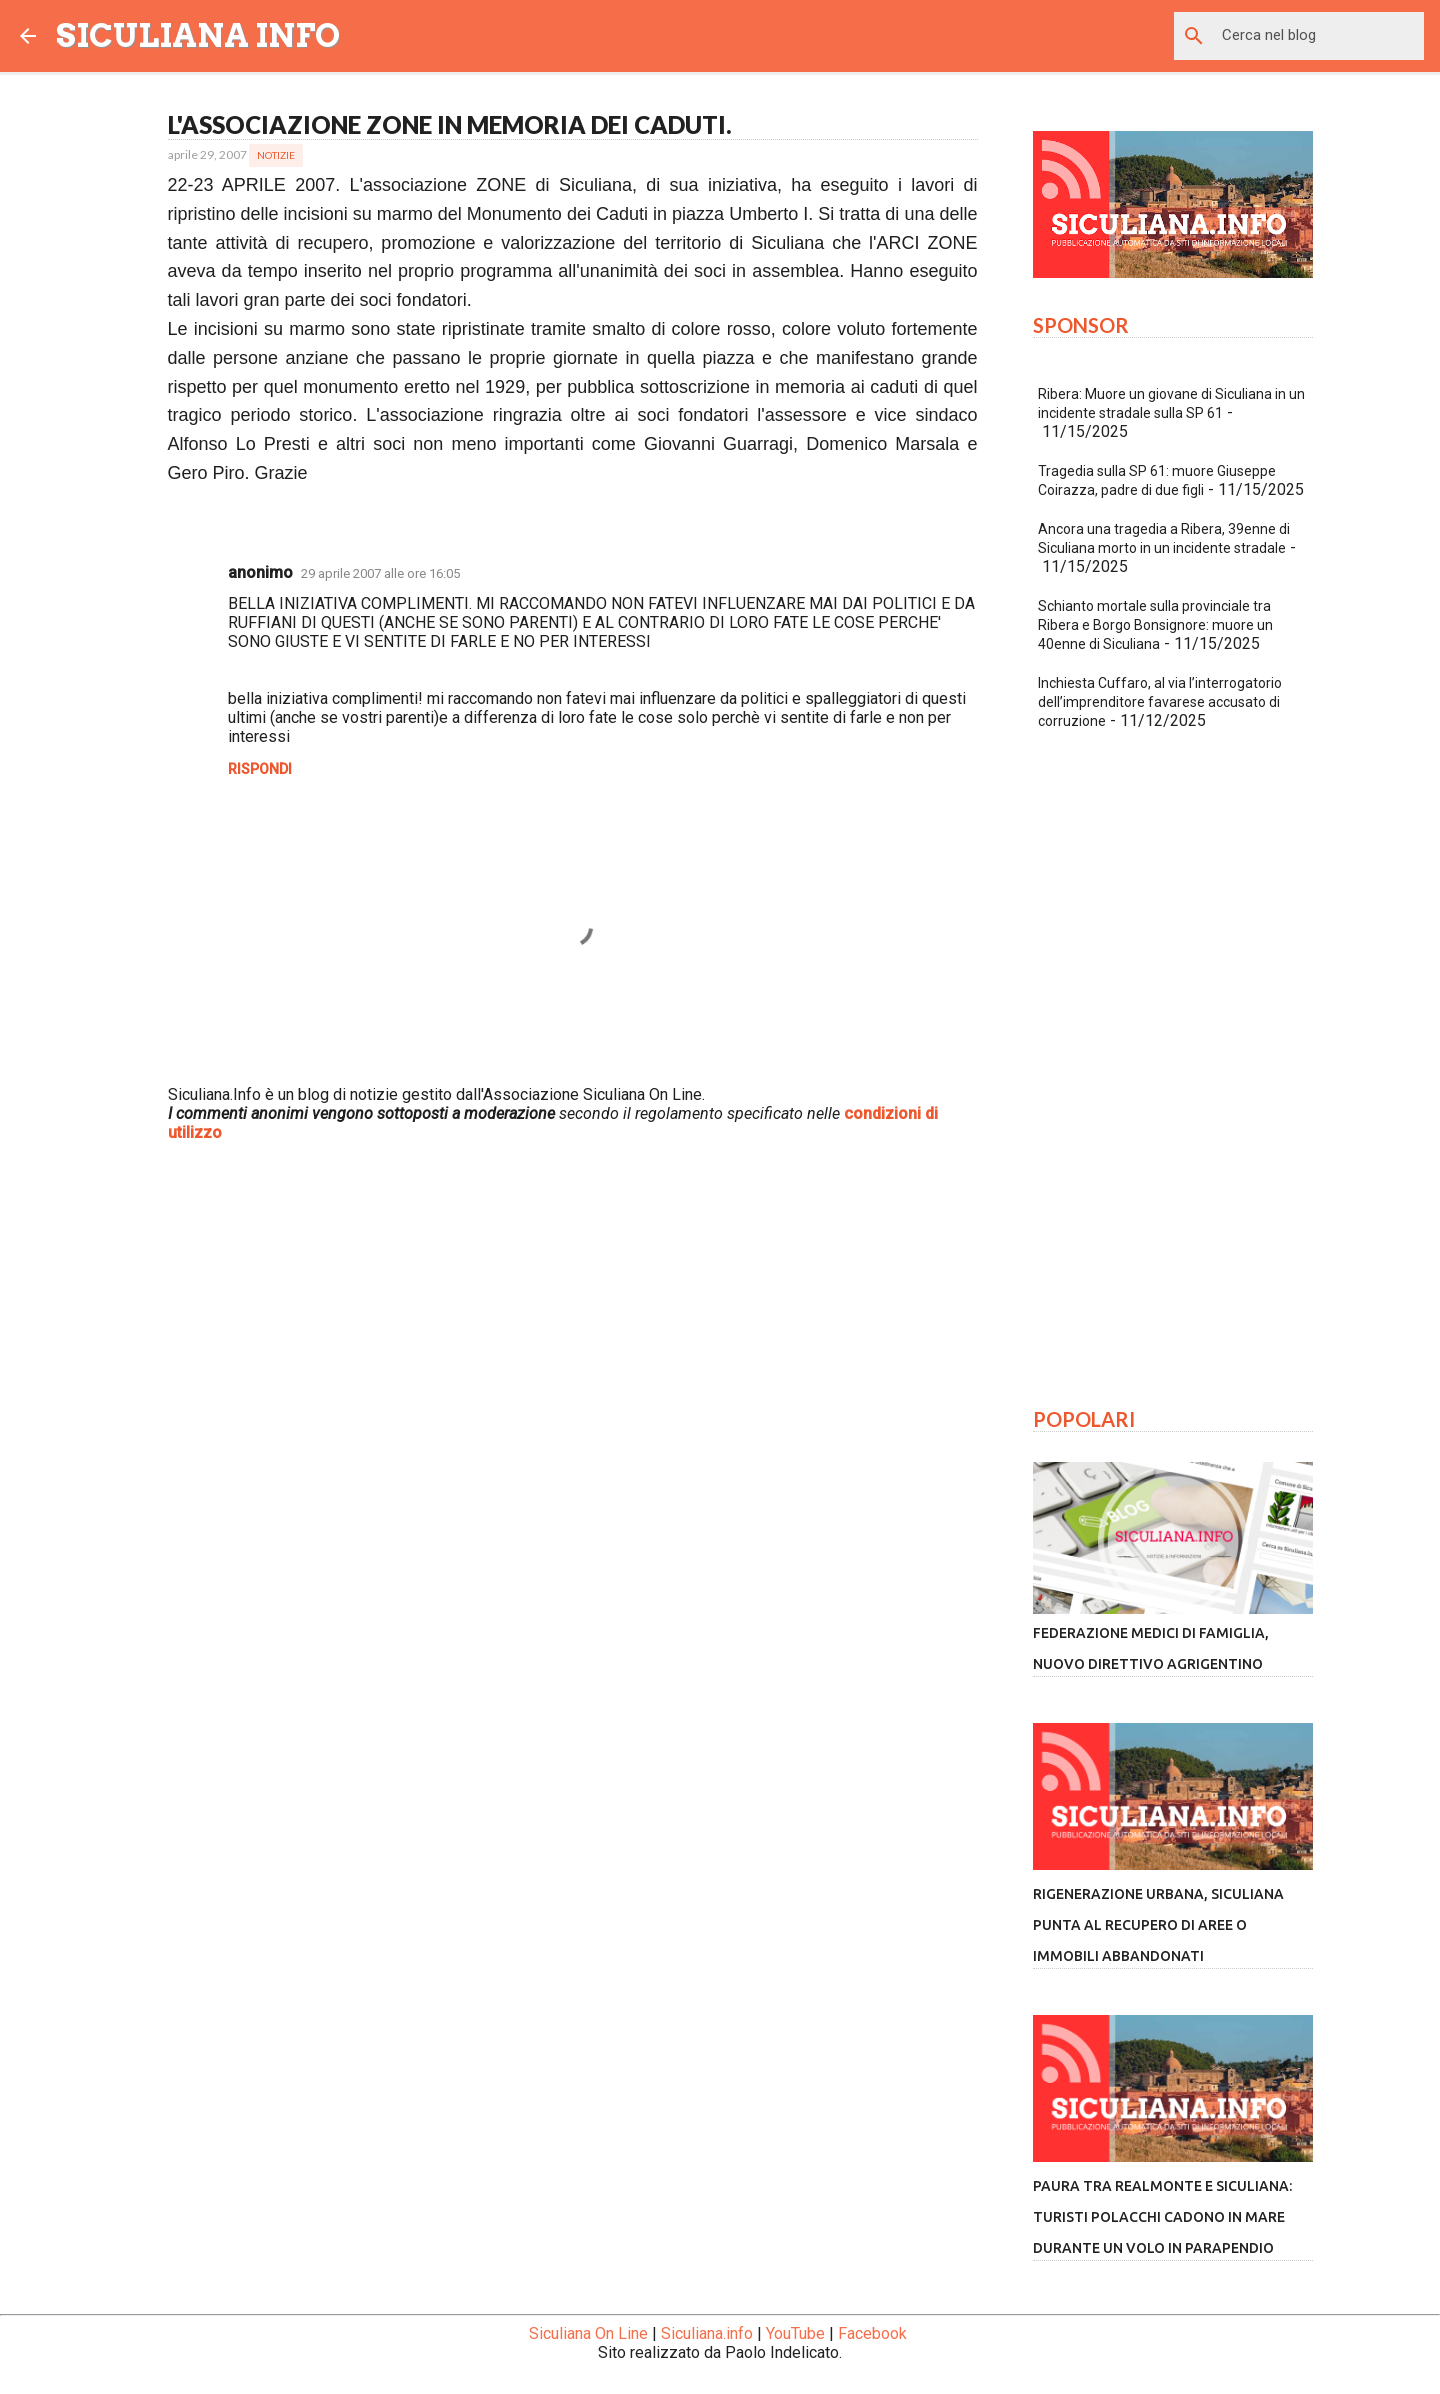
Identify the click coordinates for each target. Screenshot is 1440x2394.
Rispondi (260, 769)
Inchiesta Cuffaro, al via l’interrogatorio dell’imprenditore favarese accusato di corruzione (1160, 702)
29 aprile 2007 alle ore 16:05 (380, 573)
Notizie (276, 155)
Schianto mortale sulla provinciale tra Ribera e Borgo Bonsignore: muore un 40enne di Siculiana (1155, 625)
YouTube (795, 2333)
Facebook (872, 2333)
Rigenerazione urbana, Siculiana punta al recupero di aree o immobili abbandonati (1158, 1925)
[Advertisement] (573, 1377)
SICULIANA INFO (198, 35)
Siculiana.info (707, 2333)
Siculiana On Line (588, 2333)
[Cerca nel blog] (1319, 36)
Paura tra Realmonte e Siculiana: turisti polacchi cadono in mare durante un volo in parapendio (1162, 2217)
